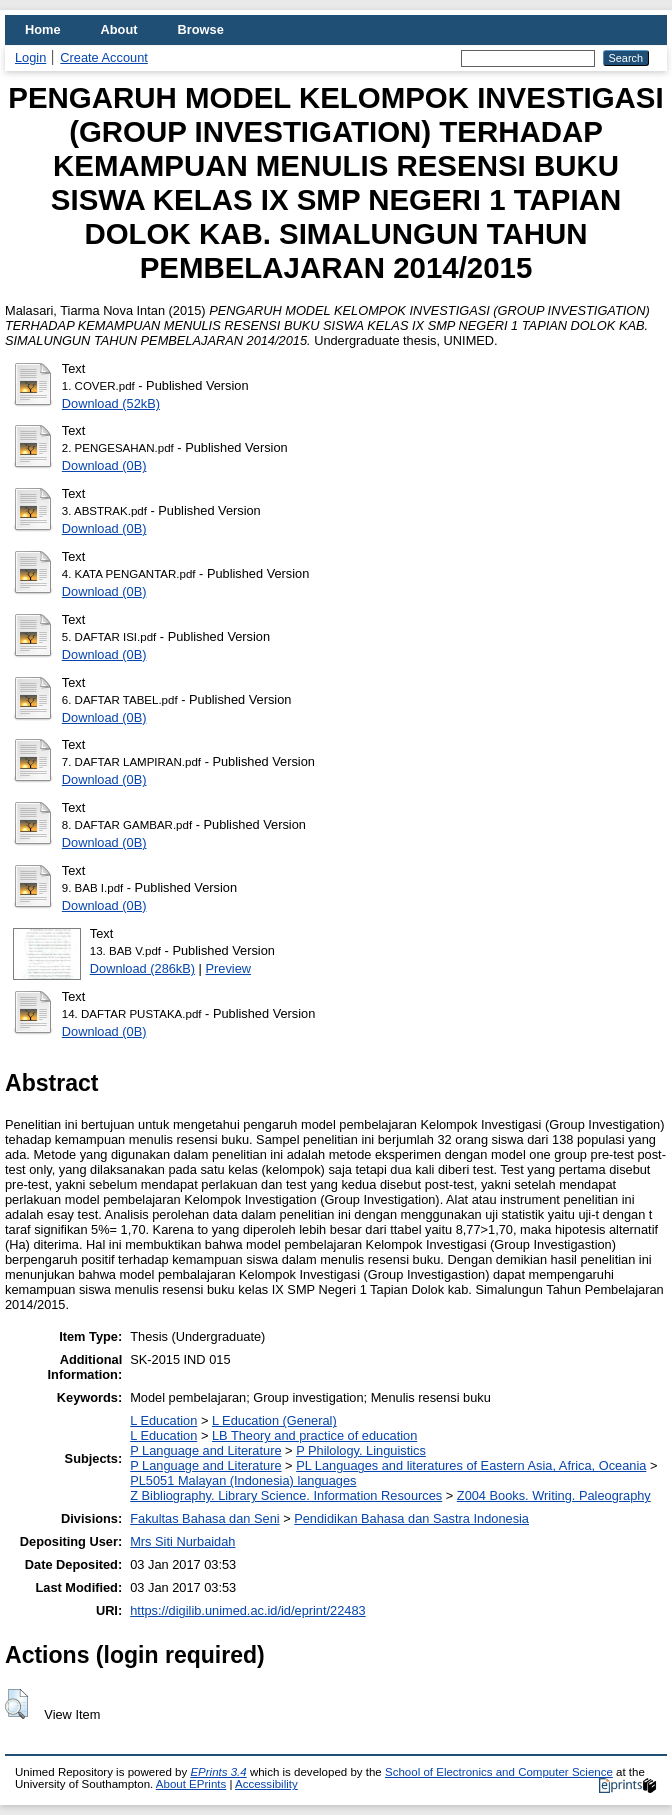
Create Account (104, 57)
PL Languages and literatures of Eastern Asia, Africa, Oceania (471, 1465)
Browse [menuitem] (201, 29)
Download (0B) (104, 465)
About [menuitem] (119, 29)
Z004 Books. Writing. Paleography (554, 1495)
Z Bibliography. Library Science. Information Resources (286, 1495)
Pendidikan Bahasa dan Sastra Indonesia (411, 1518)
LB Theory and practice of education (314, 1435)
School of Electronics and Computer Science (499, 1772)
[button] (16, 1704)
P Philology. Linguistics (361, 1450)
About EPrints (191, 1784)
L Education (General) (274, 1420)
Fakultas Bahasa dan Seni (204, 1518)
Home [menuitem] (43, 29)
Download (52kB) (111, 403)
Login (30, 57)
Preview (229, 968)
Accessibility (266, 1784)
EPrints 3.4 (218, 1772)
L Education (163, 1420)
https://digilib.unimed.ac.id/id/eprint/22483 (247, 1610)
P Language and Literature (205, 1450)
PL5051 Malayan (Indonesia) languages (243, 1480)
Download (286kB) (142, 968)
